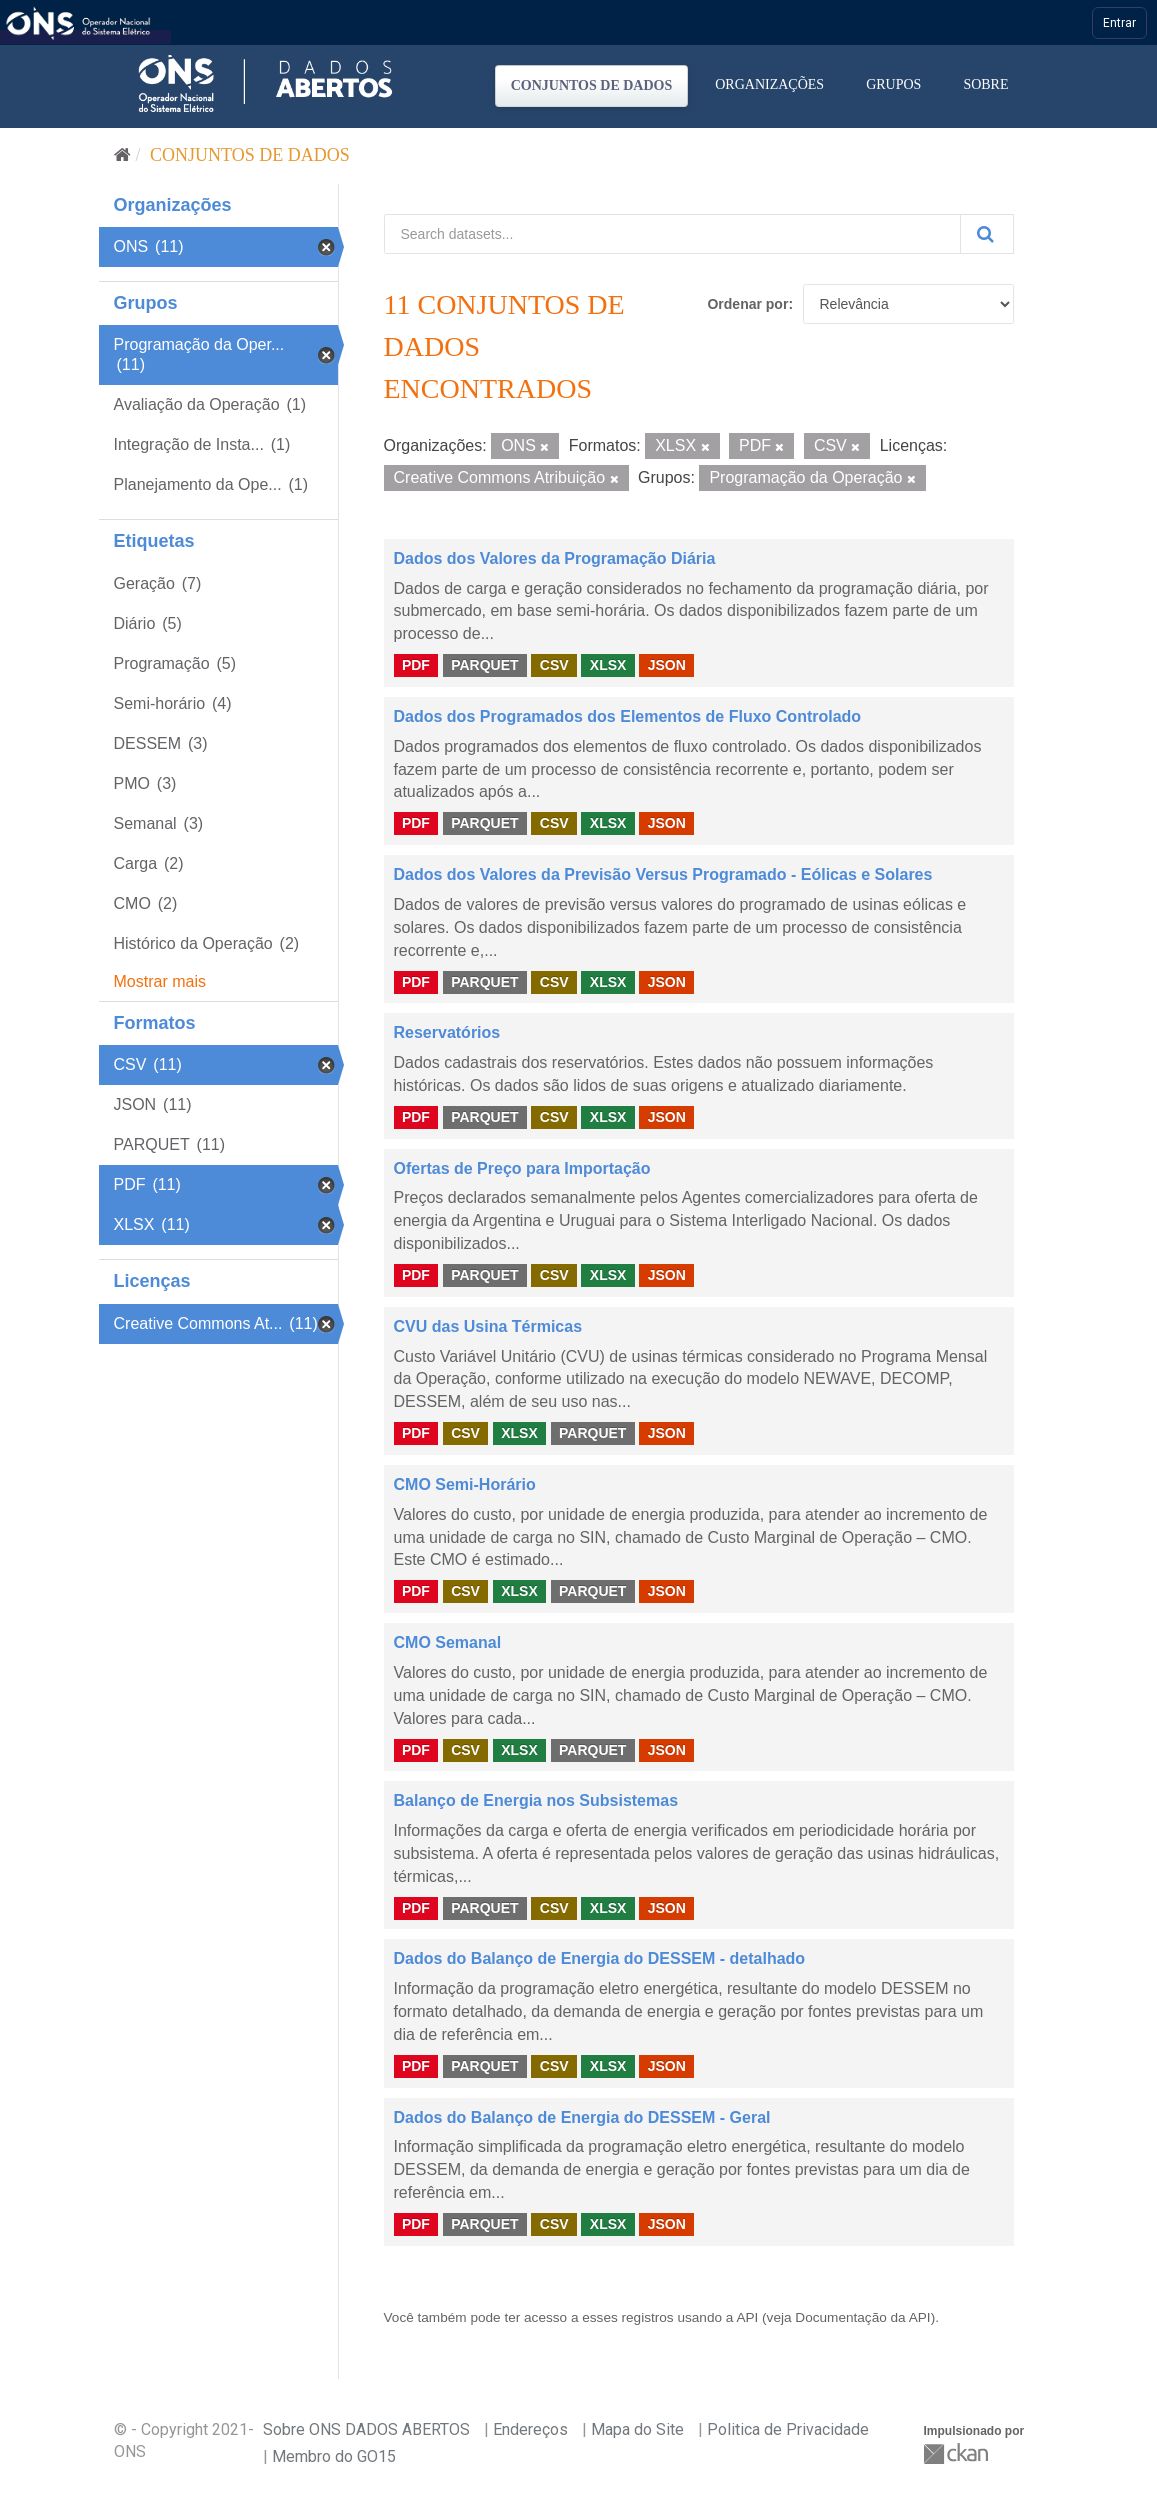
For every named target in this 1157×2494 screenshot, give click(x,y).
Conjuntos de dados (592, 85)
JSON (667, 665)
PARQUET (484, 665)
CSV (554, 665)
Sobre (985, 84)
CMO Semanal (448, 1642)
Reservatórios (447, 1032)
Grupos (893, 84)
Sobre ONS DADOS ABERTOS (366, 2429)
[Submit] (987, 234)
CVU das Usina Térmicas (488, 1326)
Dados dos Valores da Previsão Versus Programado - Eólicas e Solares (663, 874)
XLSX (608, 665)
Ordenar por (747, 304)
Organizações (769, 84)
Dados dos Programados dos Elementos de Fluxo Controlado (628, 716)
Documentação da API (862, 2317)
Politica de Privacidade (788, 2429)
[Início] (122, 155)
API (747, 2317)
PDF (416, 665)
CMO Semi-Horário (465, 1484)
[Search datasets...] (672, 234)
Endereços (530, 2429)
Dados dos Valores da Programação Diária (555, 558)
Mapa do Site (637, 2429)
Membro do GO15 (334, 2456)
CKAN (958, 2453)
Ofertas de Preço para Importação (522, 1168)
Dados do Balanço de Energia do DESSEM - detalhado (600, 1958)
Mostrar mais (160, 981)
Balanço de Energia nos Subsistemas (536, 1800)
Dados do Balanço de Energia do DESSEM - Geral (582, 2117)
